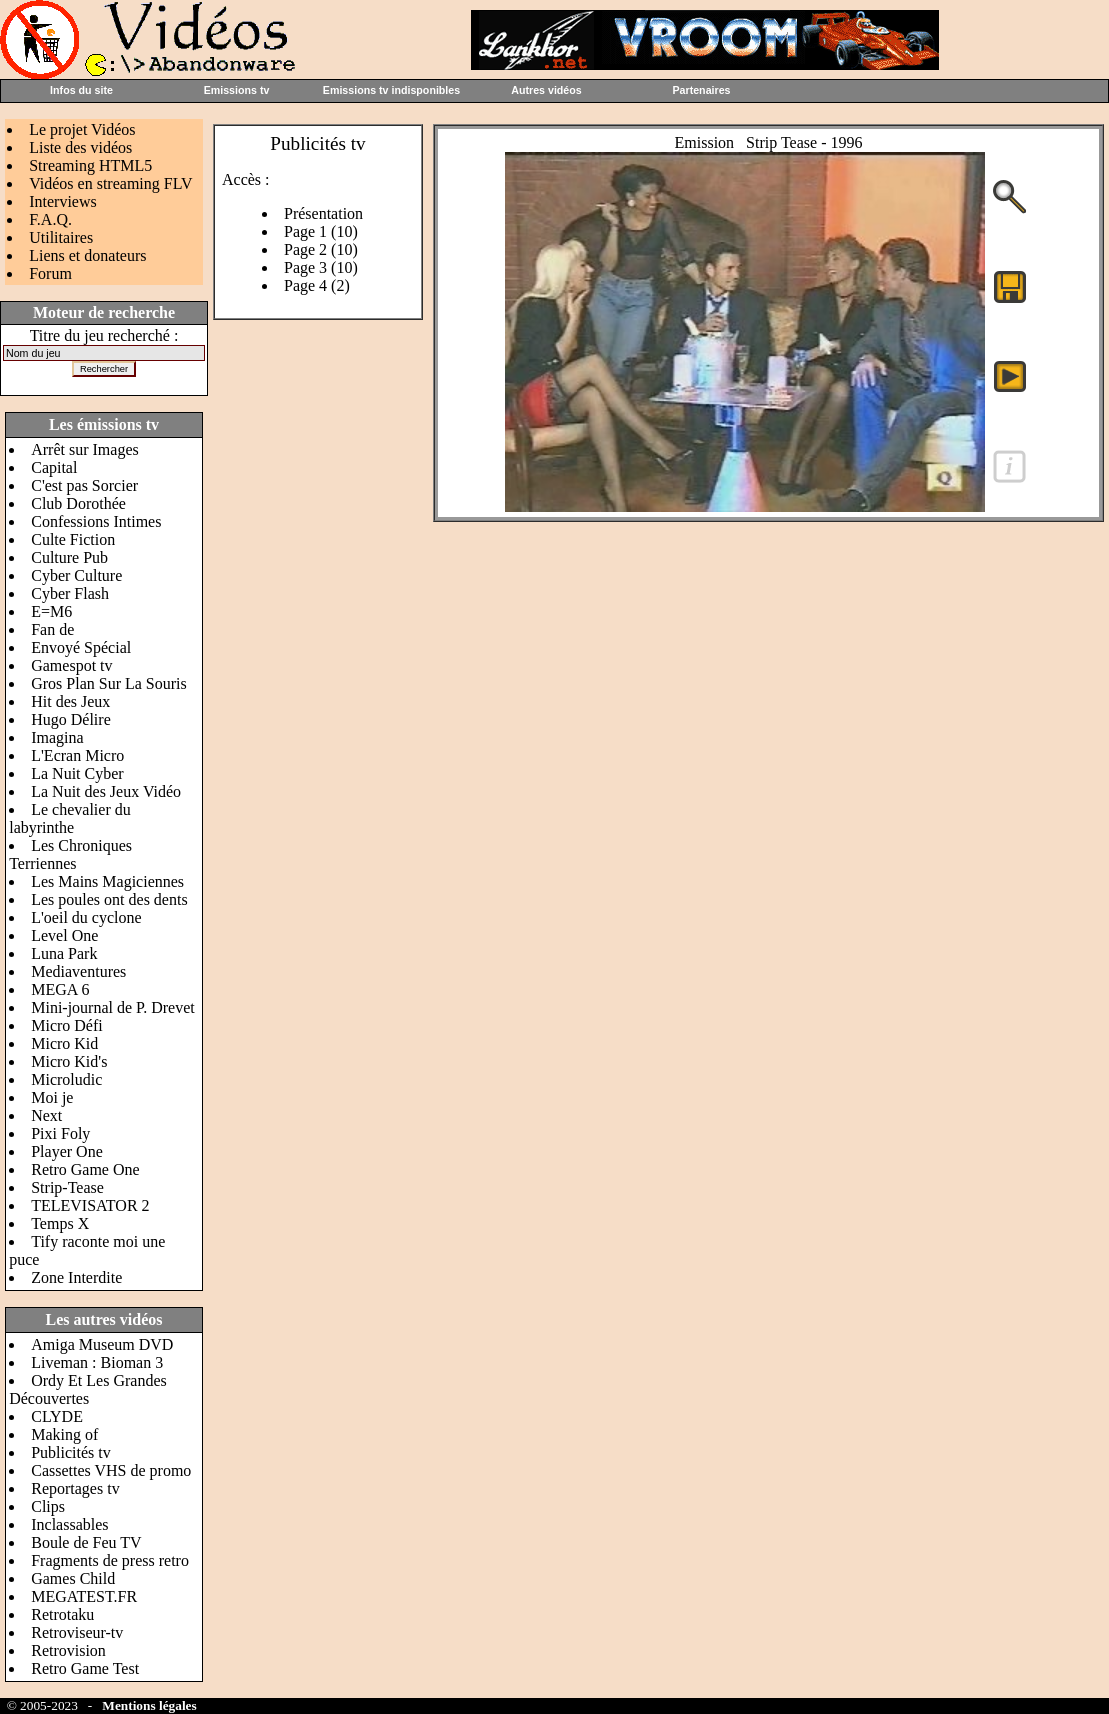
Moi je (52, 1097)
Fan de (52, 629)
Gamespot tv (71, 665)
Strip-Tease (67, 1187)
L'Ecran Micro (77, 755)
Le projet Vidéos (82, 129)
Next (46, 1115)
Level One (64, 935)
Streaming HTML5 (90, 165)
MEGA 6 (60, 989)
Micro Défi (67, 1025)
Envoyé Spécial (81, 647)
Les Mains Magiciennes (107, 881)
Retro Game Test (85, 1668)
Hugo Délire (71, 719)
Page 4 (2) (317, 285)
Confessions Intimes (96, 521)
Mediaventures (78, 971)
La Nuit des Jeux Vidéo (106, 791)
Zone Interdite (76, 1277)
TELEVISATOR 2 (90, 1205)
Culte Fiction (73, 539)
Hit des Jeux (70, 701)
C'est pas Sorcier (84, 485)
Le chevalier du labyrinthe (70, 818)
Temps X (60, 1223)
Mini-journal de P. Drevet (113, 1007)
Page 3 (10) (321, 267)
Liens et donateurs (87, 255)
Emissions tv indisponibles (391, 90)
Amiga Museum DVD (102, 1344)
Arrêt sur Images (85, 449)
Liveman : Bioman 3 (97, 1362)
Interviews (63, 201)
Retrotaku (62, 1614)
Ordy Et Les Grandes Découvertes (88, 1389)
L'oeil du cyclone (86, 917)
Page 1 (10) (321, 231)
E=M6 (51, 611)
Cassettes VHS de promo (111, 1470)
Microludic (66, 1079)
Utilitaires (61, 237)
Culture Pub (69, 557)
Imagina (57, 737)
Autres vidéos (546, 90)
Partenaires (701, 90)
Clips (48, 1506)
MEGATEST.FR (84, 1596)
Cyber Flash (70, 593)
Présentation (323, 213)
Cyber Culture (76, 575)
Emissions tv (237, 90)
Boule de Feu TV (86, 1542)
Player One (67, 1151)
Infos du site (81, 90)
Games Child (73, 1578)
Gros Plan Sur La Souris (109, 683)
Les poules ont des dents (109, 899)
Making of (64, 1434)
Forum (50, 273)
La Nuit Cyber (77, 773)
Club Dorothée (78, 503)
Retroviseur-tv (77, 1632)
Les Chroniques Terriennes (70, 854)
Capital (54, 467)
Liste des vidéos (80, 147)
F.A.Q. (50, 219)
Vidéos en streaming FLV (110, 183)
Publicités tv (71, 1452)
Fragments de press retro (110, 1560)
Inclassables (69, 1524)
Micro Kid (64, 1043)
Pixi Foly (60, 1133)
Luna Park (64, 953)
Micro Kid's (69, 1061)
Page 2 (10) (321, 249)
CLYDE (57, 1416)
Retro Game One (85, 1169)
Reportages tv (75, 1488)
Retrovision (68, 1650)
